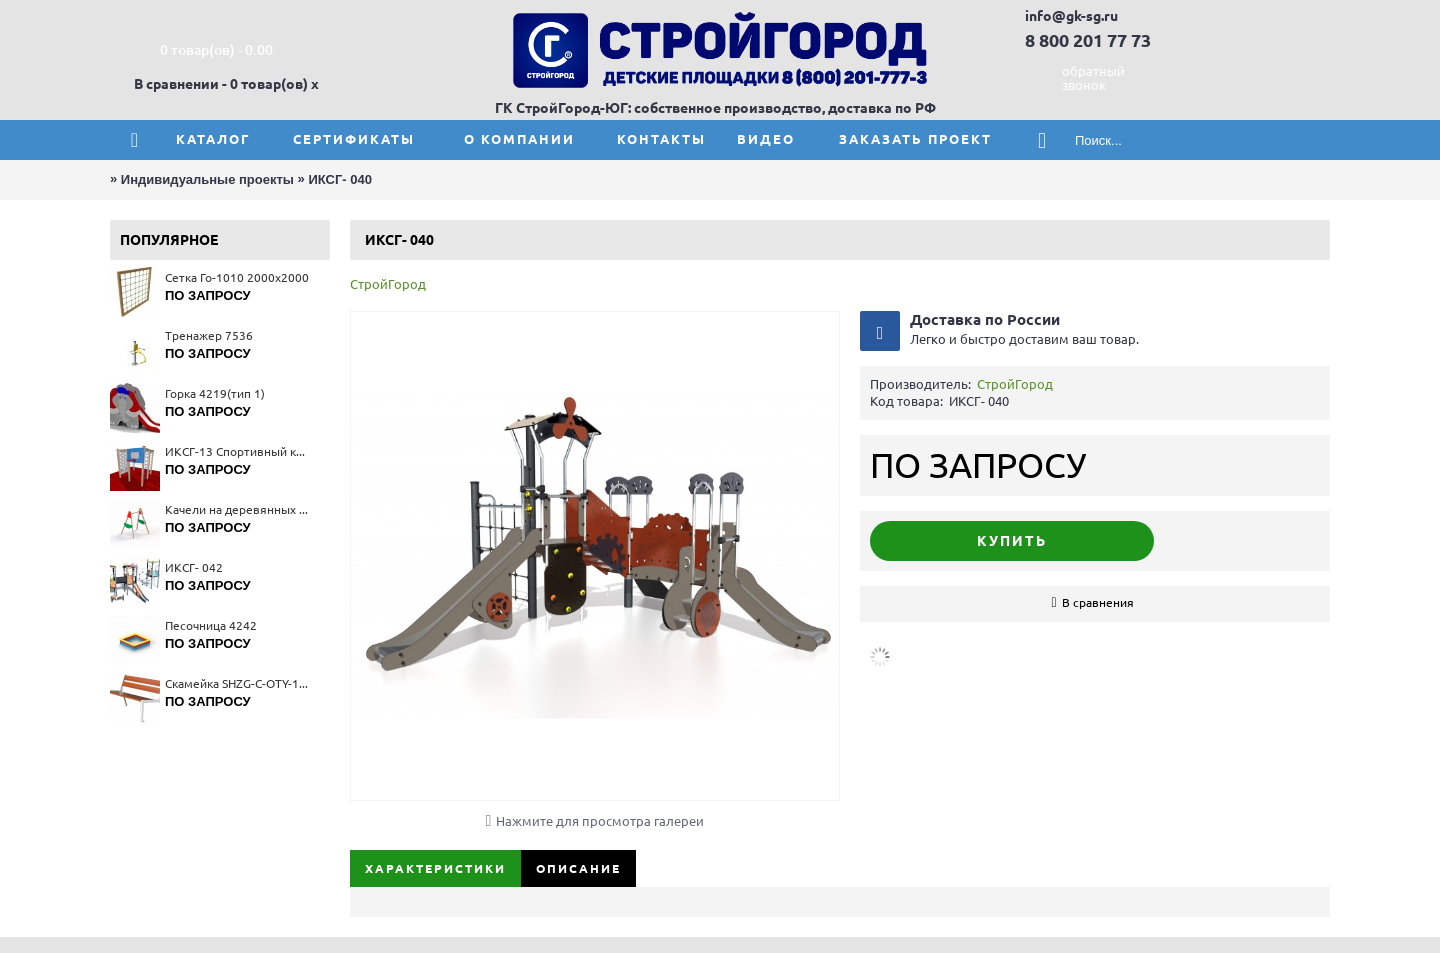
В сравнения (1098, 602)
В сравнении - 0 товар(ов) (221, 84)
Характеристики (435, 868)
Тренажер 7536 (209, 335)
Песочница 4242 (211, 625)
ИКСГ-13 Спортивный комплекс (237, 451)
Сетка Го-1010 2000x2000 (237, 277)
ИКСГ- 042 (194, 567)
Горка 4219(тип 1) (215, 393)
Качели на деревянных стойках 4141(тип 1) (237, 509)
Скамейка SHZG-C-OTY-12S (237, 683)
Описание (578, 868)
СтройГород (388, 284)
